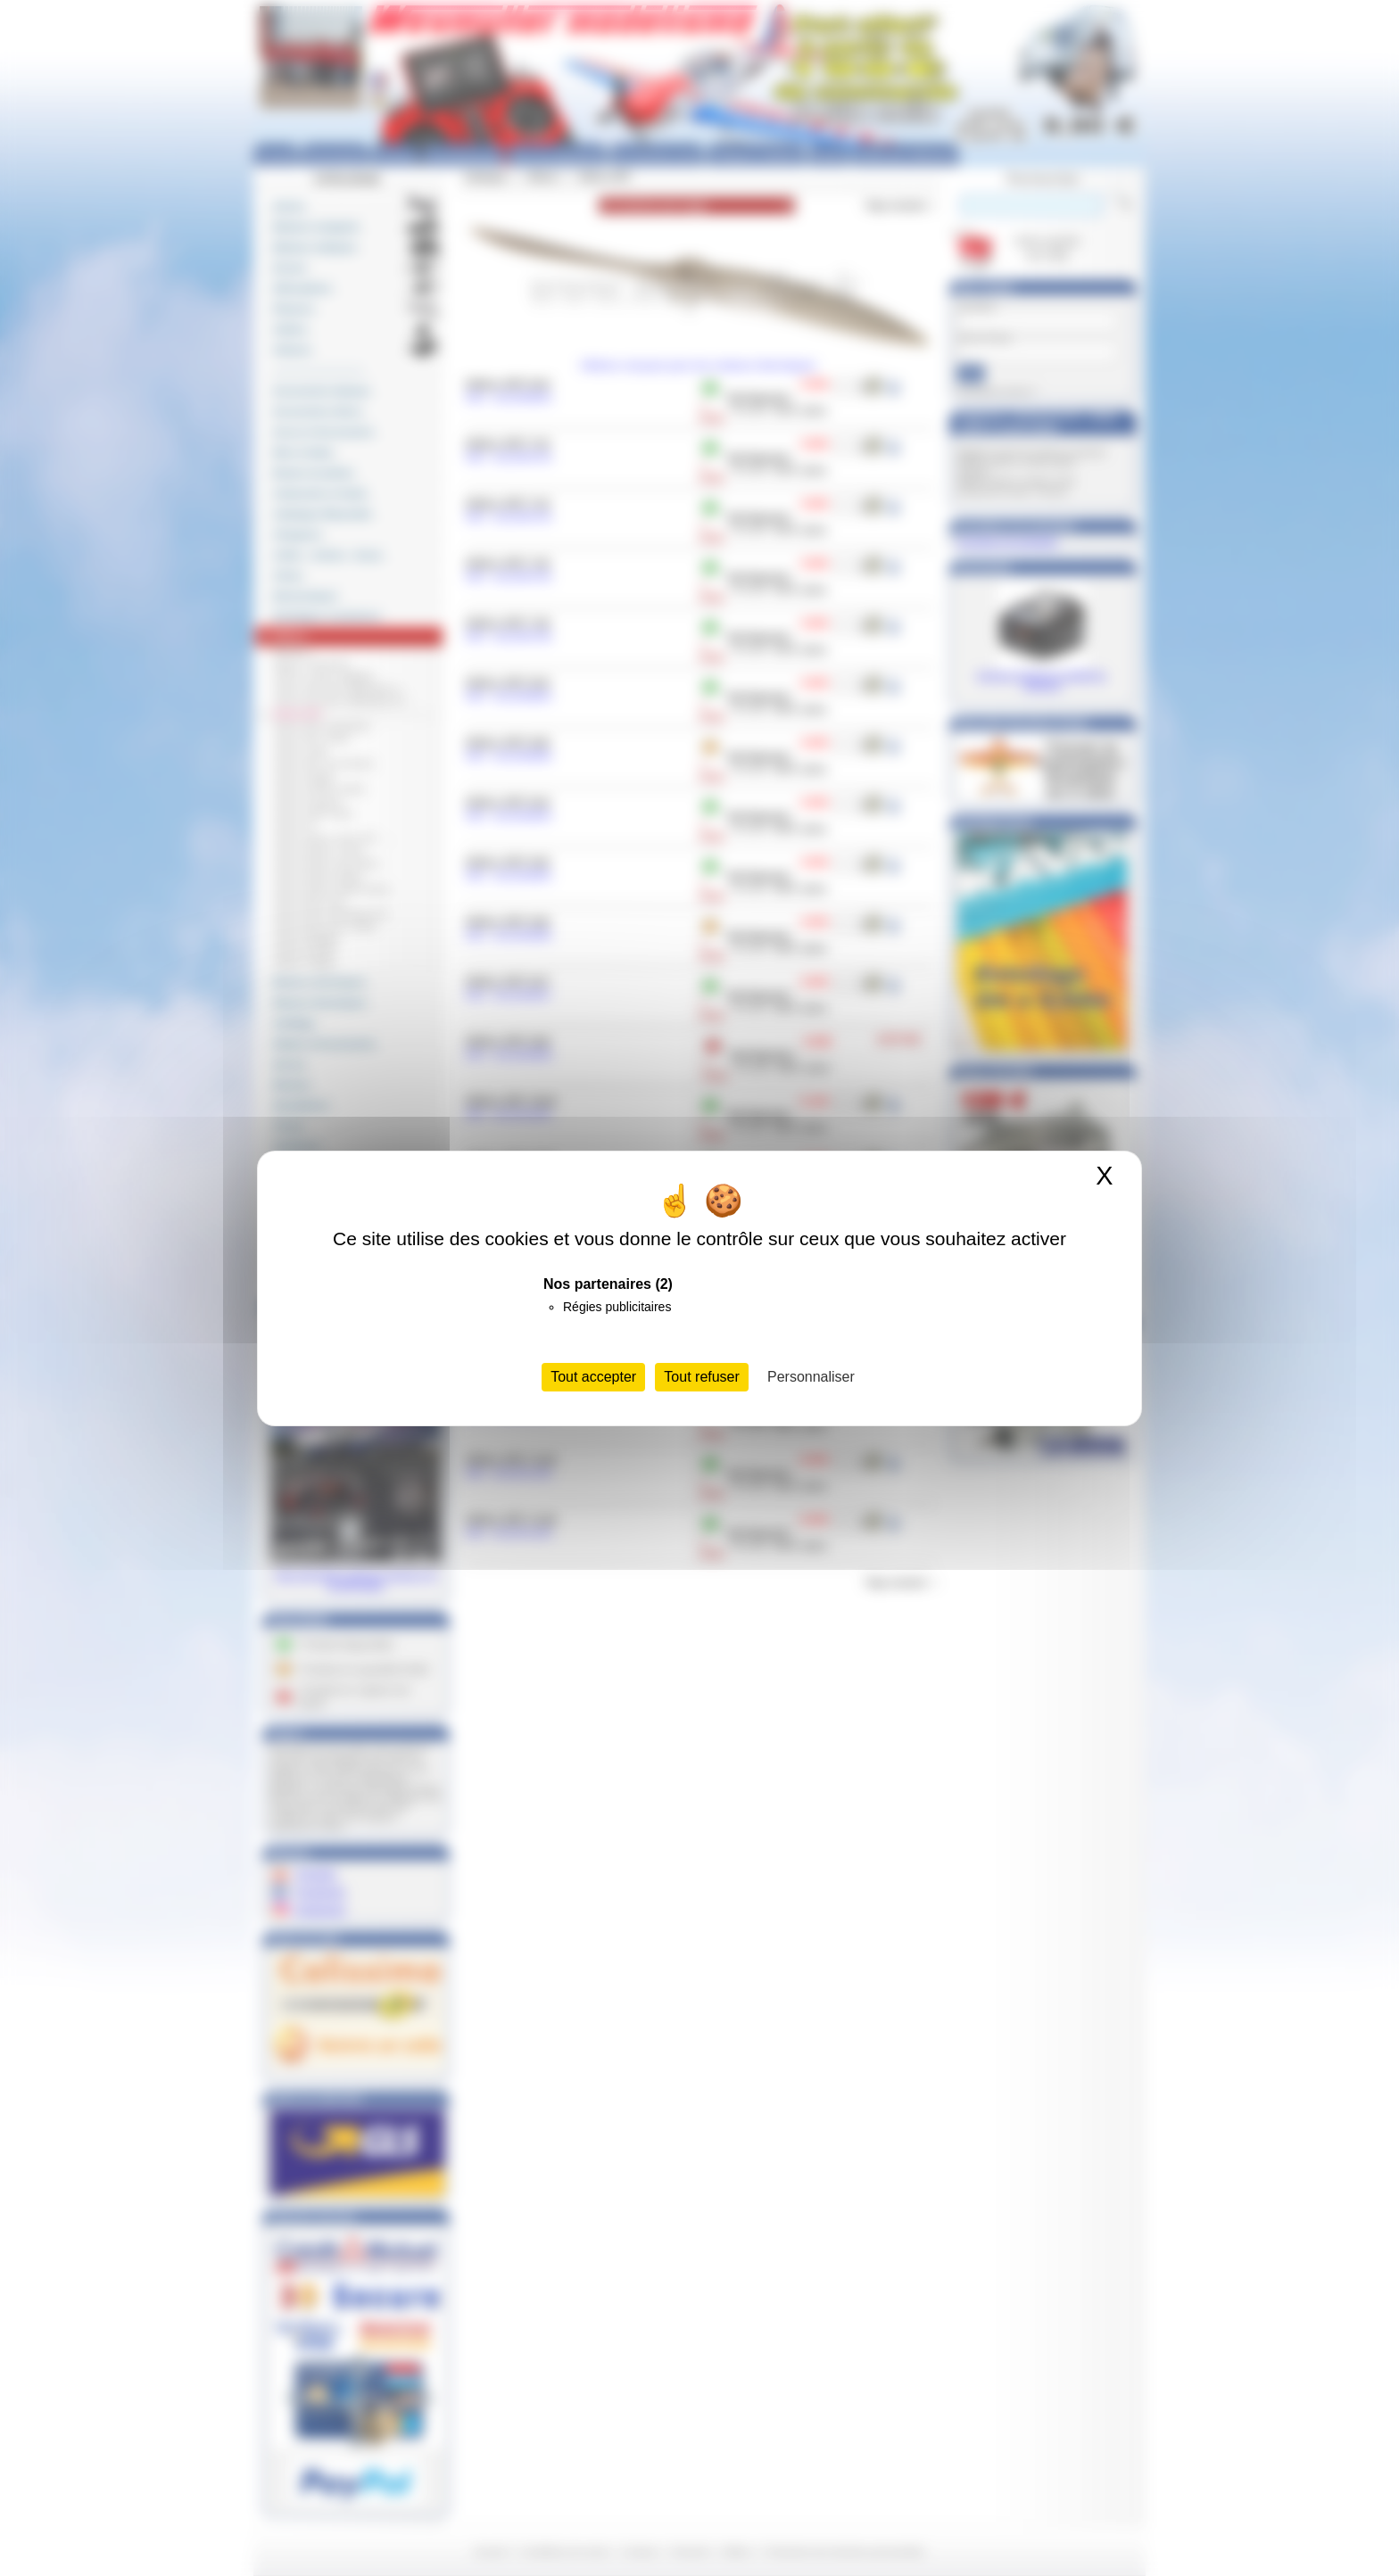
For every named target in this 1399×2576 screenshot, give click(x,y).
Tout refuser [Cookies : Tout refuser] (701, 1376)
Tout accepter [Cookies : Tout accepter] (593, 1376)
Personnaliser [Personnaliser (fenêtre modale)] (811, 1376)
